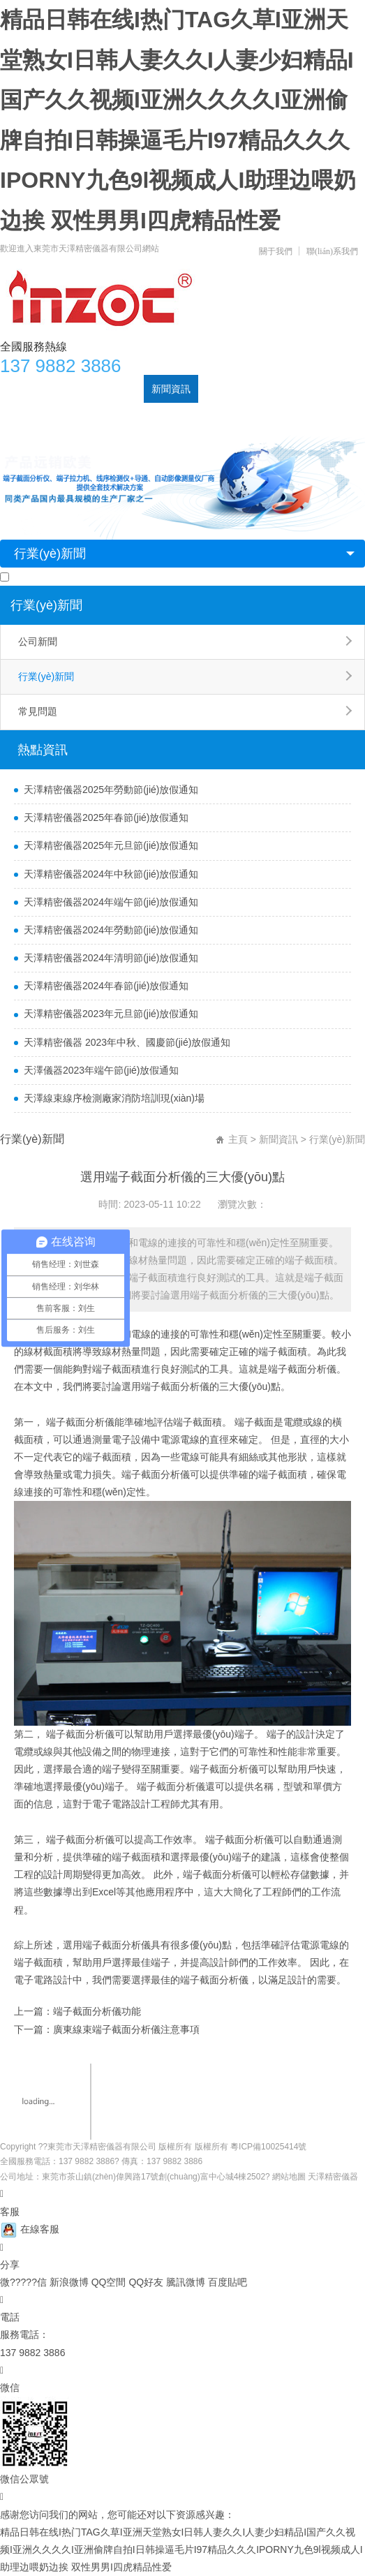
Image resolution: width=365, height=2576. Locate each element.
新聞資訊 (171, 388)
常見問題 (37, 711)
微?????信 (25, 2282)
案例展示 (225, 388)
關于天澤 (62, 388)
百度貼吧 (227, 2282)
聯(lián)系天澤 (38, 416)
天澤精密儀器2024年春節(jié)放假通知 (106, 985)
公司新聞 (37, 641)
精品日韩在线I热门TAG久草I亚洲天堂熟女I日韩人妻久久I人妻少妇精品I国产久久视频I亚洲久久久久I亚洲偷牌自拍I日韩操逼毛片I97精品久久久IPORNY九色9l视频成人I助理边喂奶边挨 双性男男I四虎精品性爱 (181, 2549)
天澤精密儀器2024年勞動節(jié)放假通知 (111, 929)
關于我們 (275, 251)
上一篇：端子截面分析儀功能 (77, 2011)
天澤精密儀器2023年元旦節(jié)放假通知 (111, 1013)
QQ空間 (110, 2282)
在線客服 (29, 2229)
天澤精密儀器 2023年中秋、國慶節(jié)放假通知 (127, 1042)
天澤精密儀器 (333, 2177)
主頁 (238, 1139)
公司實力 (279, 388)
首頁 (17, 388)
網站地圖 (289, 2177)
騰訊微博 (187, 2282)
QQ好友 (147, 2282)
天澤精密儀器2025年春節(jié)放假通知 (106, 817)
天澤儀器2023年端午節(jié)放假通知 (101, 1070)
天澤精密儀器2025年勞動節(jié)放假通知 (111, 789)
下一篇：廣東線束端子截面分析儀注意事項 (107, 2029)
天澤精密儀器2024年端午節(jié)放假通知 (111, 902)
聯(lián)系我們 (332, 251)
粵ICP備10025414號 (268, 2147)
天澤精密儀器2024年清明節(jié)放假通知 (111, 957)
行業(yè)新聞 (50, 554)
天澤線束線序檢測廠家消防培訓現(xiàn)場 (114, 1098)
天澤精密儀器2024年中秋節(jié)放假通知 (111, 874)
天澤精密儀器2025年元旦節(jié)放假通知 (111, 845)
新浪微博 (70, 2282)
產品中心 (116, 388)
